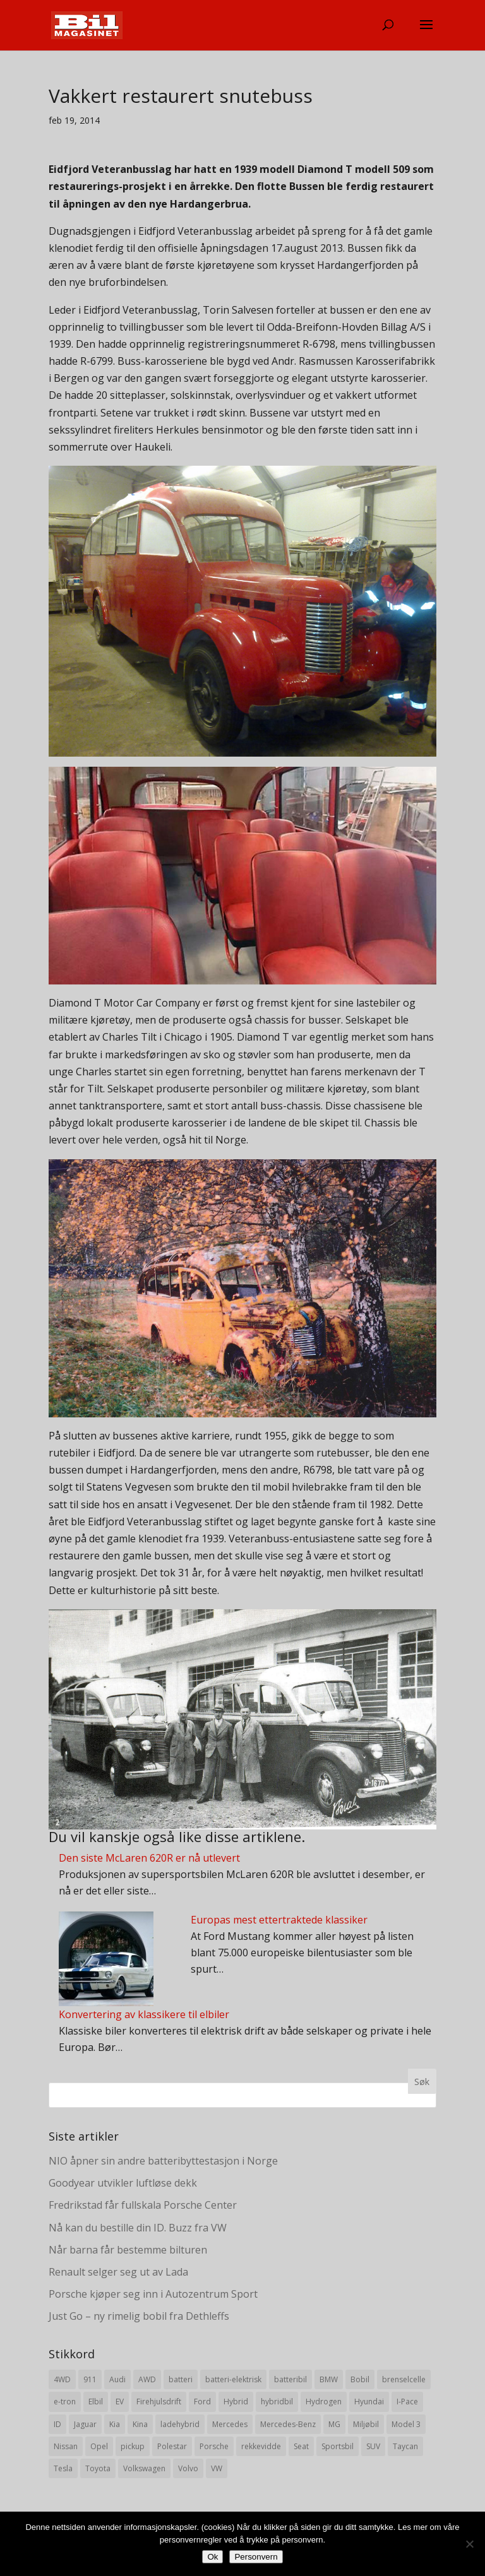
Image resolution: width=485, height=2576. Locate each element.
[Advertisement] (242, 2171)
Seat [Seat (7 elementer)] (301, 2446)
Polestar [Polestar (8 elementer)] (172, 2446)
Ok (212, 2556)
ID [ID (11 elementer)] (57, 2424)
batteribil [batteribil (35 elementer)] (290, 2379)
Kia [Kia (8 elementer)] (114, 2424)
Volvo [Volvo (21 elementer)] (188, 2468)
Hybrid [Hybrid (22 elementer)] (236, 2401)
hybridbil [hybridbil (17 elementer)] (277, 2401)
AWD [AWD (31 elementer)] (147, 2379)
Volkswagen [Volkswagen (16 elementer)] (144, 2468)
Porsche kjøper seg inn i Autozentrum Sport (153, 2294)
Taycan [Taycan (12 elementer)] (405, 2446)
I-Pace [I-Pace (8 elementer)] (407, 2401)
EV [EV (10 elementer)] (120, 2401)
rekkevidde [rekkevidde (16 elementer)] (261, 2446)
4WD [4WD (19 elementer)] (62, 2379)
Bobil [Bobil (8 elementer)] (359, 2379)
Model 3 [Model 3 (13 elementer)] (406, 2424)
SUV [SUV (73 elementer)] (373, 2446)
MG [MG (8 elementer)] (334, 2424)
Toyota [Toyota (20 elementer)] (98, 2468)
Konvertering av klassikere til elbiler (144, 2014)
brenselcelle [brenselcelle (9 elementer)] (404, 2379)
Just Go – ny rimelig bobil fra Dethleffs (139, 2316)
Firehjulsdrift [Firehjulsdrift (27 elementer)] (158, 2401)
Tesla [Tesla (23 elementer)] (63, 2468)
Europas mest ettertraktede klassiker (279, 1920)
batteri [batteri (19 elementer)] (181, 2379)
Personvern (255, 2556)
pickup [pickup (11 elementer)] (133, 2446)
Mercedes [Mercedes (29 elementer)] (230, 2424)
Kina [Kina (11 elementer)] (140, 2424)
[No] (469, 2544)
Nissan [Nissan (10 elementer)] (66, 2446)
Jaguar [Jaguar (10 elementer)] (85, 2424)
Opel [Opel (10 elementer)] (99, 2446)
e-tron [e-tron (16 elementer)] (65, 2401)
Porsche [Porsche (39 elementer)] (214, 2446)
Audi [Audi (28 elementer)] (117, 2379)
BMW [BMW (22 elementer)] (329, 2379)
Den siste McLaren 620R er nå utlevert (149, 1858)
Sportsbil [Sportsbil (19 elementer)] (337, 2446)
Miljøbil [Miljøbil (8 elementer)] (366, 2424)
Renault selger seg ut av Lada (118, 2272)
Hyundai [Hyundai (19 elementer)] (369, 2401)
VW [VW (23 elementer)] (216, 2468)
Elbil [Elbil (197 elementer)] (95, 2401)
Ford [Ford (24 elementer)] (202, 2401)
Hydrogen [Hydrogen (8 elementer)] (324, 2401)
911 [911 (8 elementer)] (90, 2379)
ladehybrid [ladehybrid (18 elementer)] (180, 2424)
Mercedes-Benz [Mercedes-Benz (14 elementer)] (288, 2424)
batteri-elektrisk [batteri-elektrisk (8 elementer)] (233, 2379)
